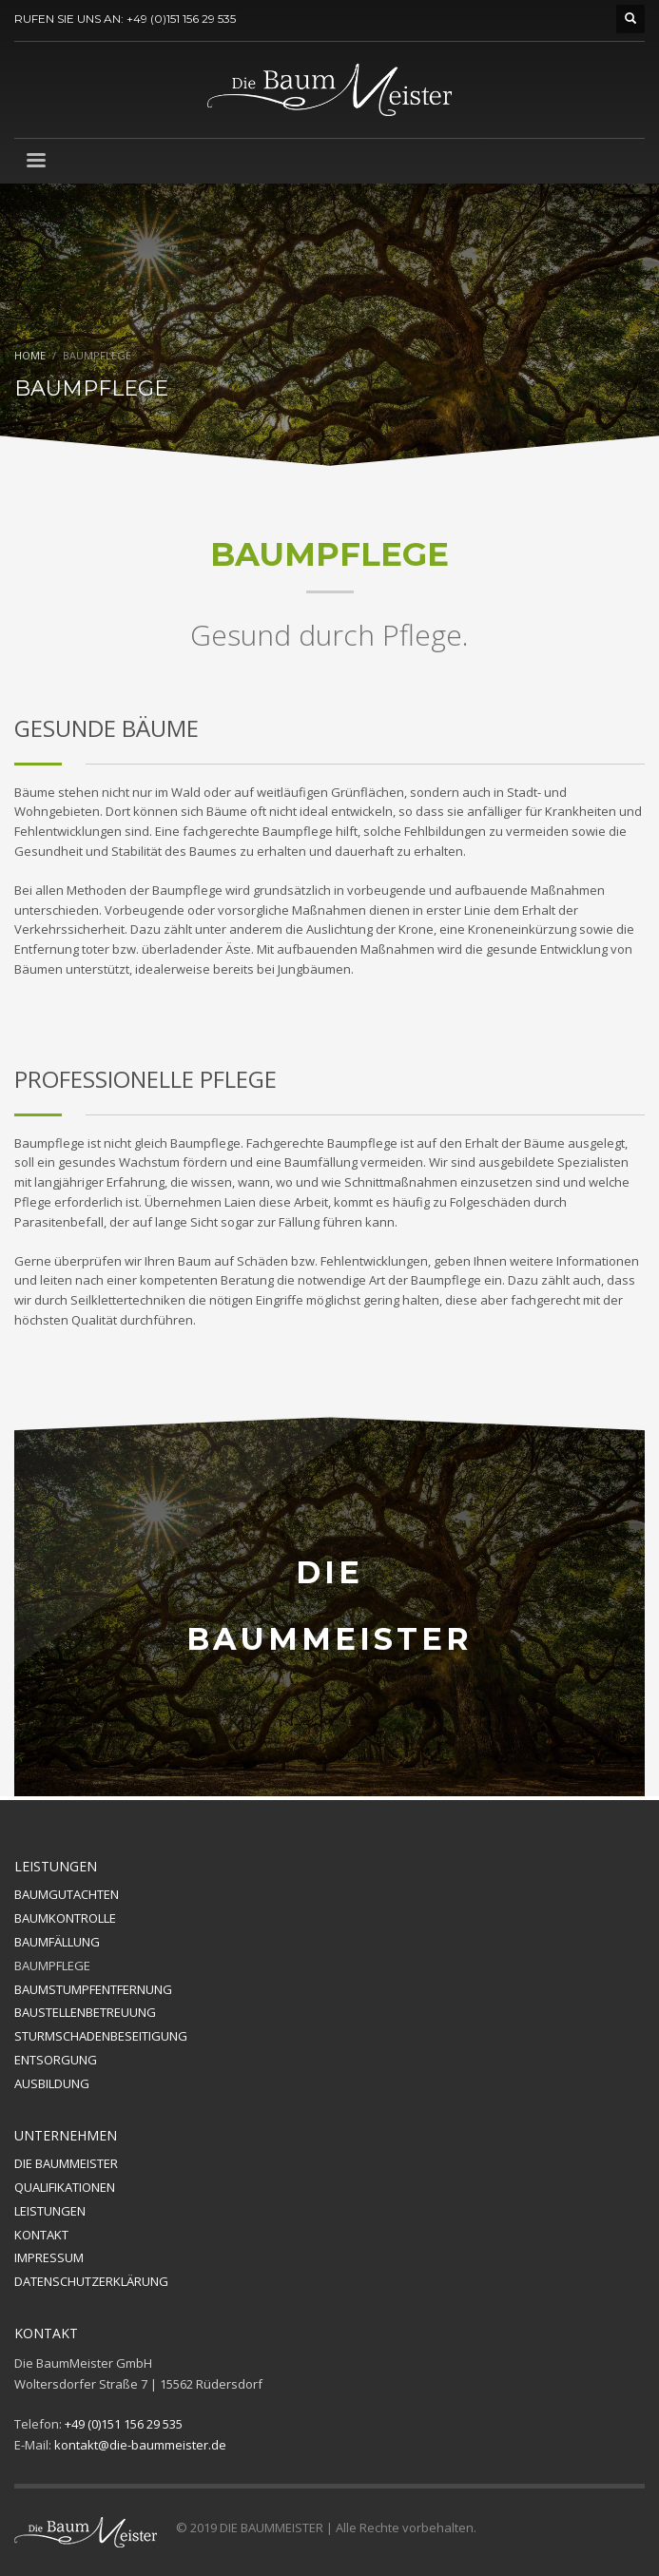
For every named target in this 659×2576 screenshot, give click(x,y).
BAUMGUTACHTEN (66, 1894)
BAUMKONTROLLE (65, 1918)
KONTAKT (41, 2234)
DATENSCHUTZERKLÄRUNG (91, 2281)
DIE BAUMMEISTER (66, 2163)
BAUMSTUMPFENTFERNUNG (93, 1989)
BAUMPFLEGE (52, 1965)
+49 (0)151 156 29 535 (124, 2423)
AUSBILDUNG (51, 2083)
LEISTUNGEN (50, 2210)
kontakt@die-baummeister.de (140, 2444)
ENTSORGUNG (55, 2059)
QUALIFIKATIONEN (64, 2187)
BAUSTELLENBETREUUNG (85, 2012)
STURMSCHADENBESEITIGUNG (100, 2035)
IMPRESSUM (49, 2257)
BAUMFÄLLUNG (57, 1941)
